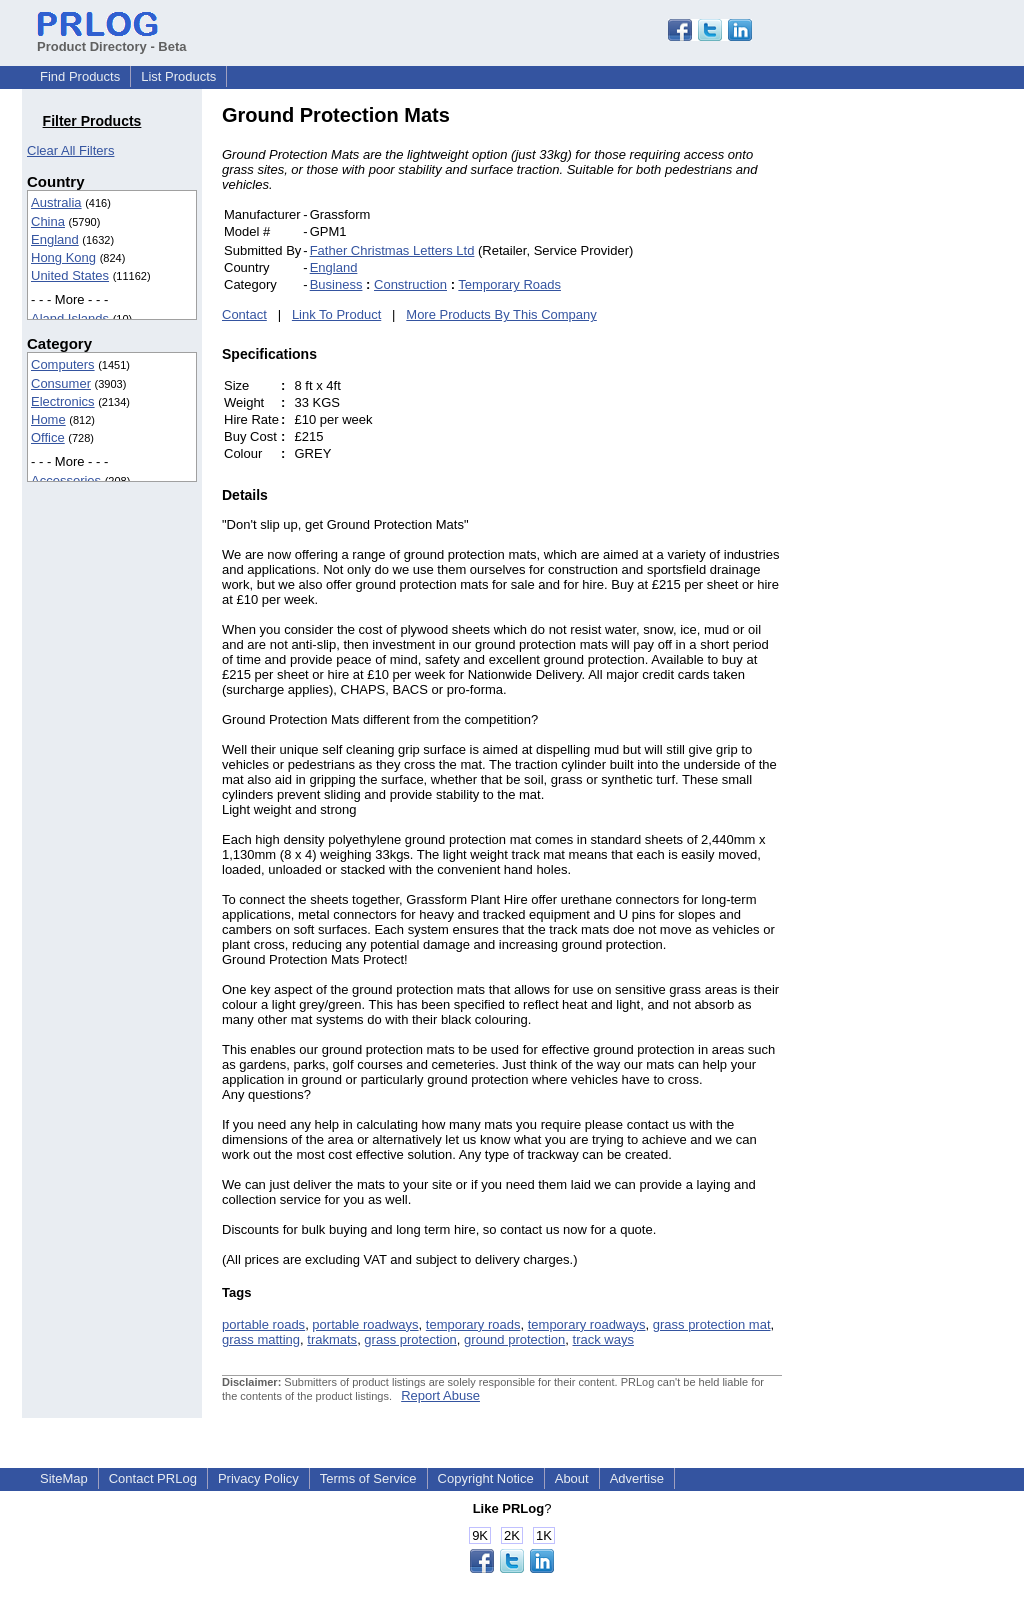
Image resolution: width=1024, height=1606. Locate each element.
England (55, 239)
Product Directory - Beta (112, 39)
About (572, 1478)
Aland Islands (70, 318)
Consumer (61, 383)
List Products (178, 76)
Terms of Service (368, 1478)
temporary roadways (587, 1324)
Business (336, 284)
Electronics (63, 401)
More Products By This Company (501, 314)
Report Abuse (440, 1395)
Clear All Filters (70, 150)
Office (48, 437)
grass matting (261, 1339)
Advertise (637, 1478)
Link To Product (336, 314)
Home (48, 419)
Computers (63, 364)
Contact (244, 314)
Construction (410, 284)
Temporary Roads (509, 284)
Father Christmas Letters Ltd (392, 250)
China (48, 221)
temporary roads (473, 1324)
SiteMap (64, 1478)
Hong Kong (63, 257)
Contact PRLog (153, 1478)
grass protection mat (712, 1324)
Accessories (66, 480)
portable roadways (365, 1324)
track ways (603, 1339)
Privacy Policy (258, 1478)
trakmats (332, 1339)
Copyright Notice (486, 1478)
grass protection (410, 1339)
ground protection (514, 1339)
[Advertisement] (917, 404)
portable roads (263, 1324)
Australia (56, 202)
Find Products (80, 76)
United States (70, 275)
